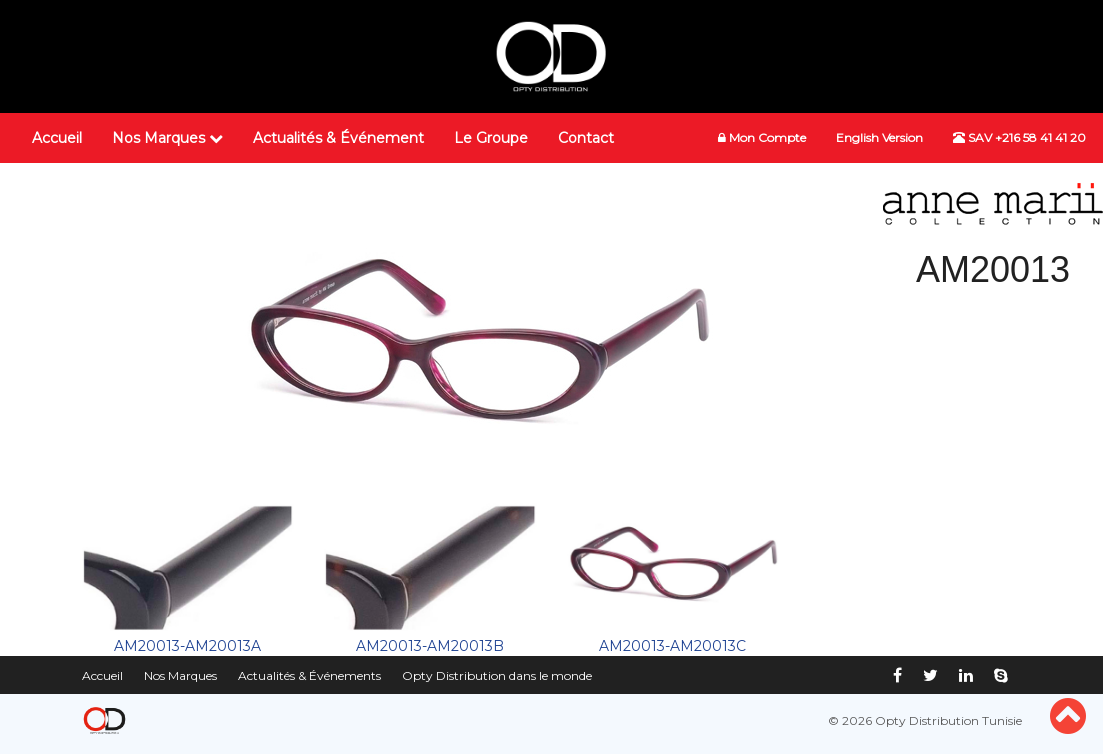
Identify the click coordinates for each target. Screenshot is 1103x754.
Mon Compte (762, 137)
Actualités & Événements (309, 675)
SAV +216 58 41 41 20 (1019, 137)
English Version (879, 137)
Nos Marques (167, 138)
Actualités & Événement (338, 138)
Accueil (57, 138)
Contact (586, 138)
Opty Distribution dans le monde (497, 675)
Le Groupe (491, 138)
